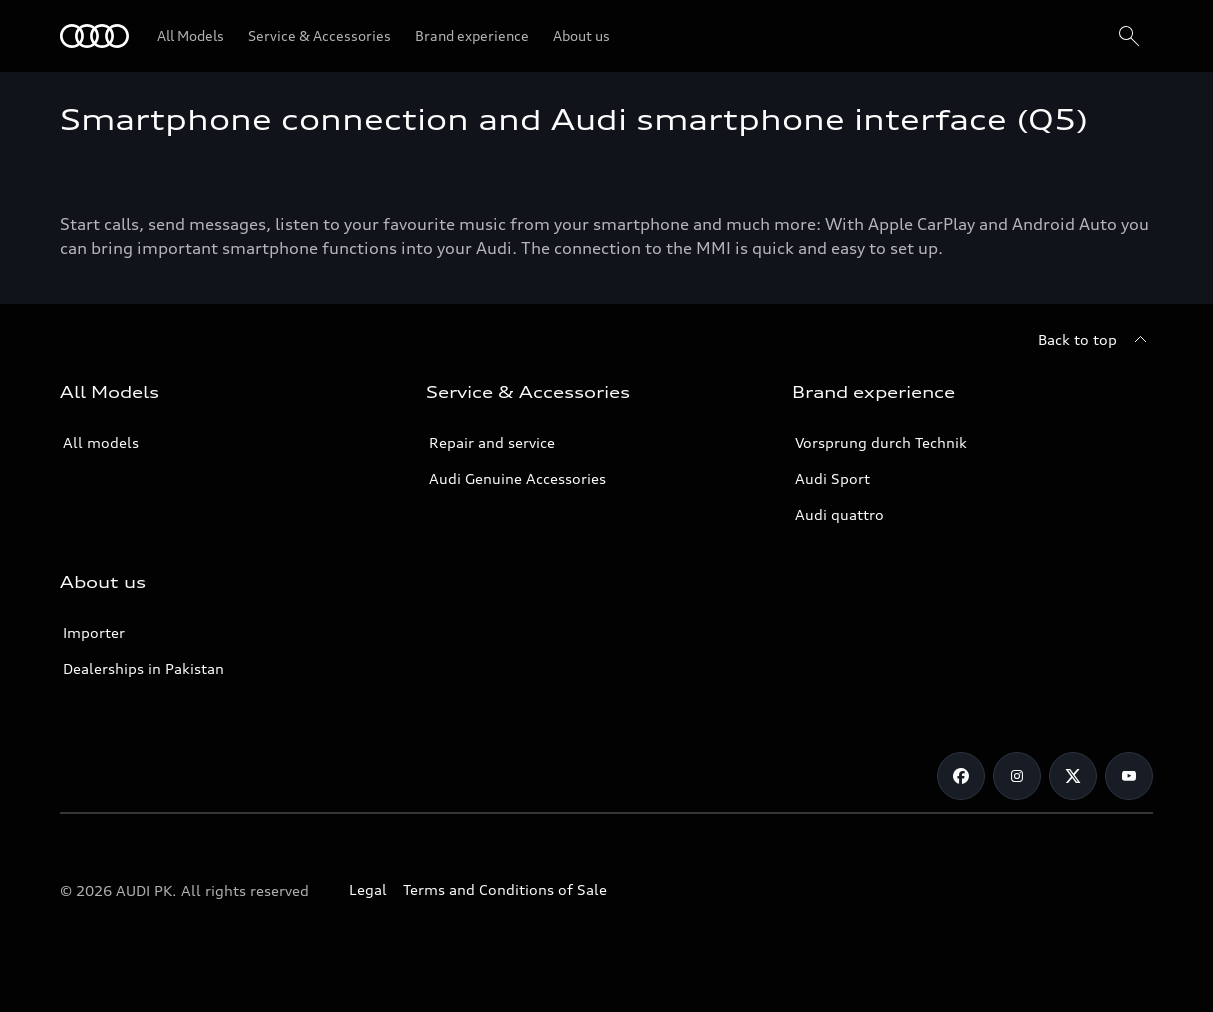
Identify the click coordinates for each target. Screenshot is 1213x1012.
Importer (94, 632)
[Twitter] (1073, 776)
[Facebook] (961, 776)
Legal (368, 889)
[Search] (1129, 36)
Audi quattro (839, 514)
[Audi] (94, 36)
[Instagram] (1017, 776)
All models (101, 442)
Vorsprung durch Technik (881, 442)
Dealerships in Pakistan (143, 668)
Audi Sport (832, 478)
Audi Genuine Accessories (517, 478)
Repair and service (492, 442)
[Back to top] (1095, 340)
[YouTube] (1129, 776)
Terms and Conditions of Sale (505, 889)
